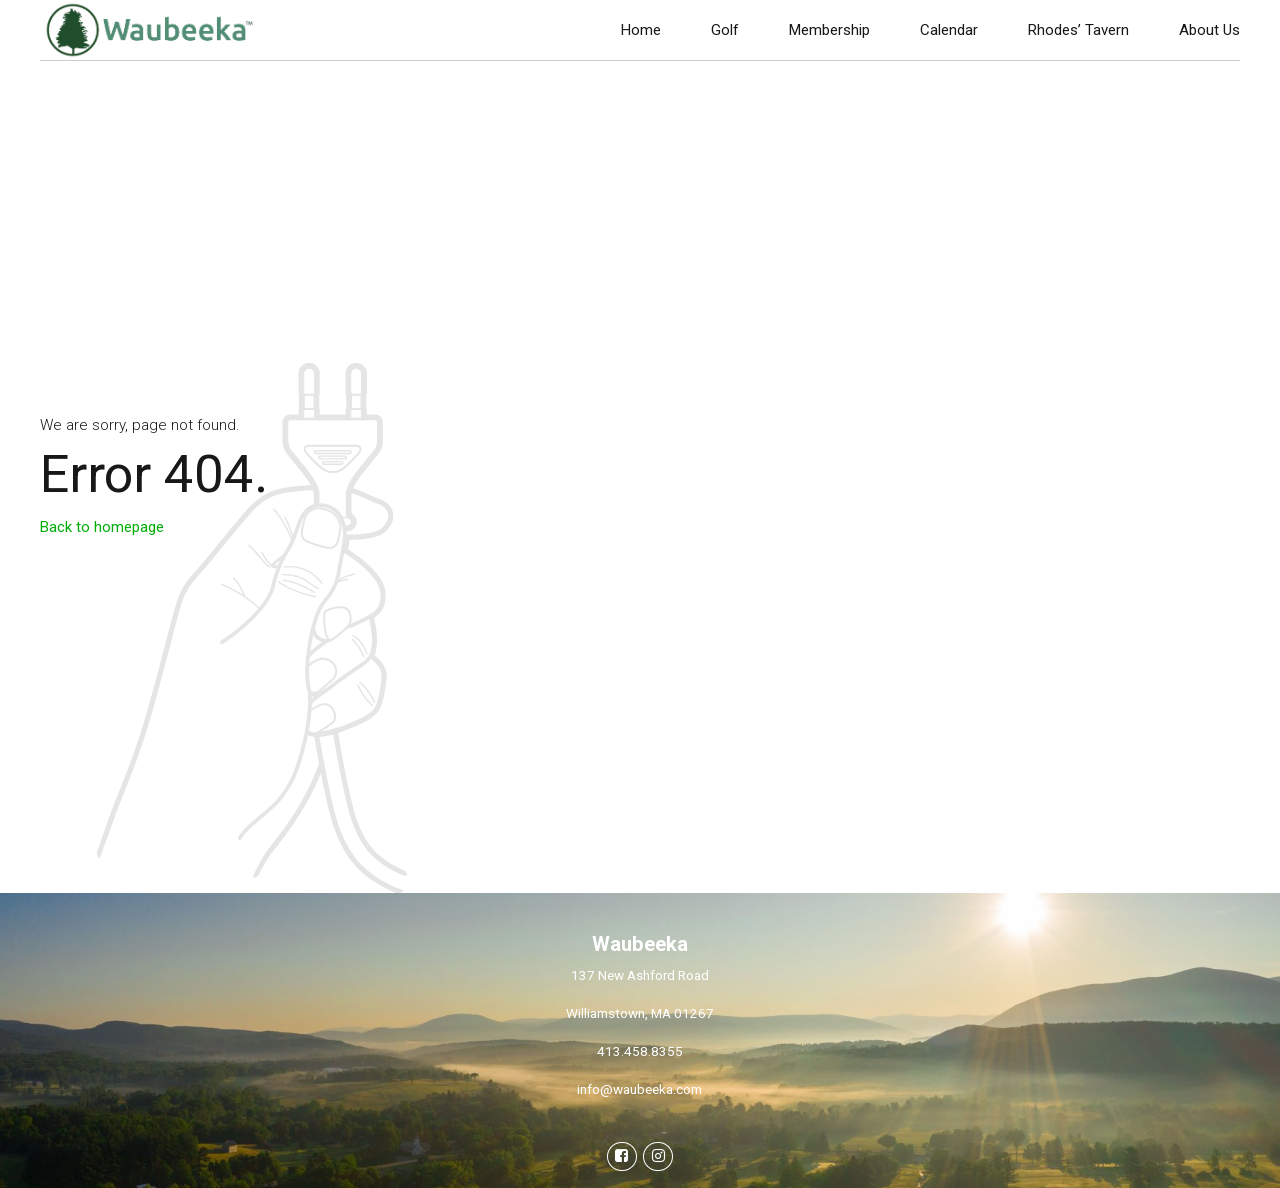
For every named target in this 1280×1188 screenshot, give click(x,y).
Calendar (949, 30)
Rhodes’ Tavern (1078, 30)
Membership (829, 30)
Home (641, 30)
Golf (725, 30)
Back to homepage (102, 527)
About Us (1209, 30)
